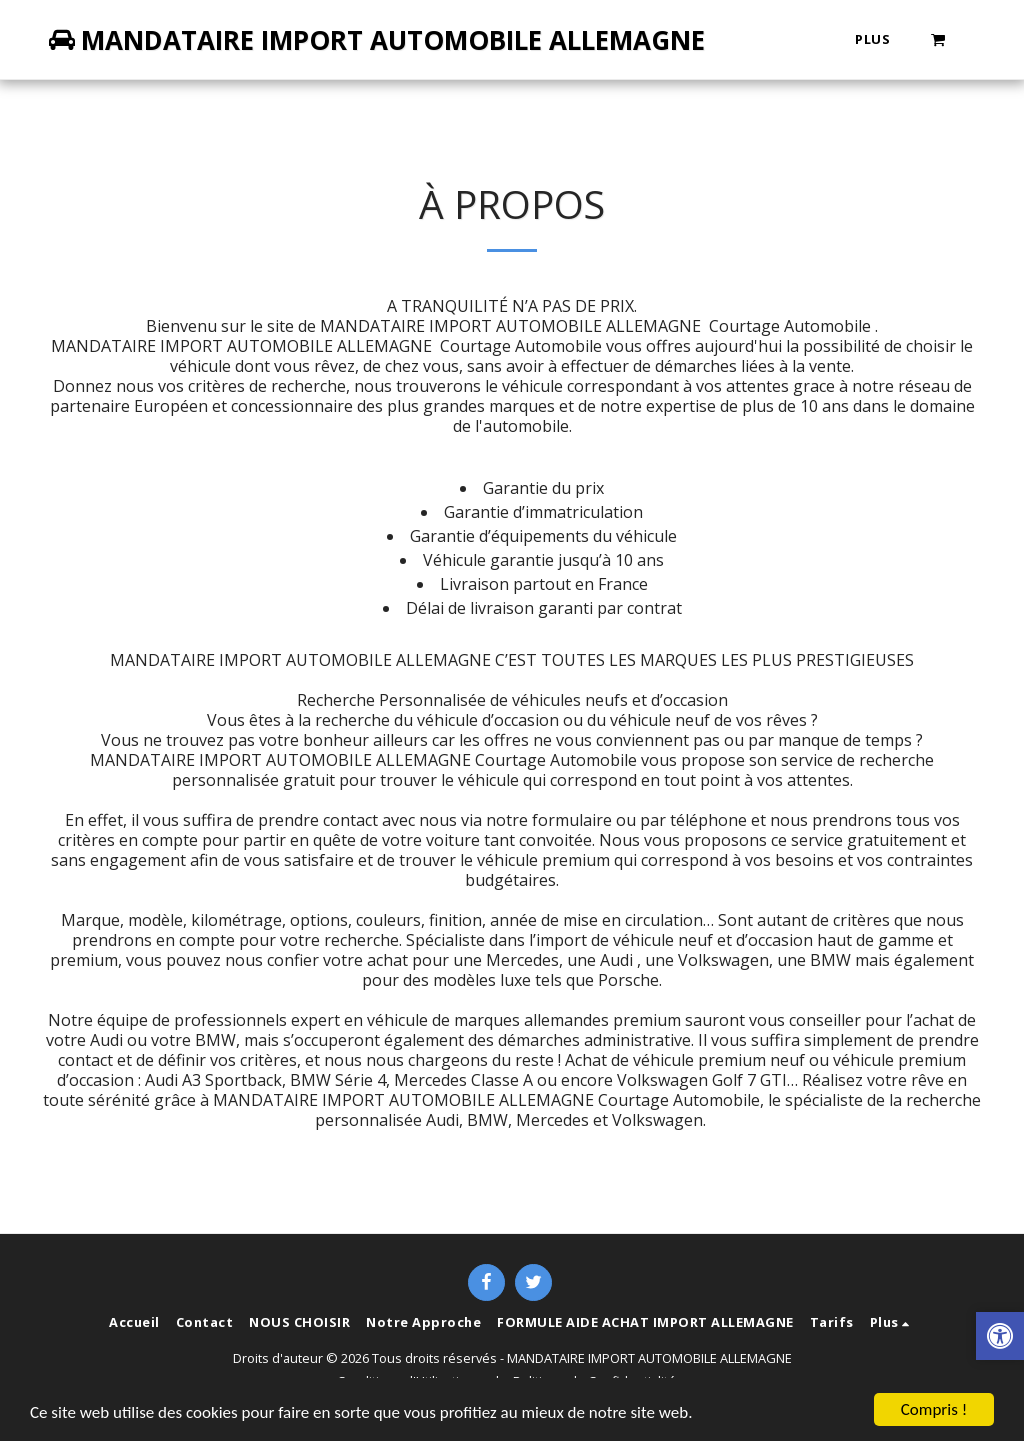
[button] (938, 39)
